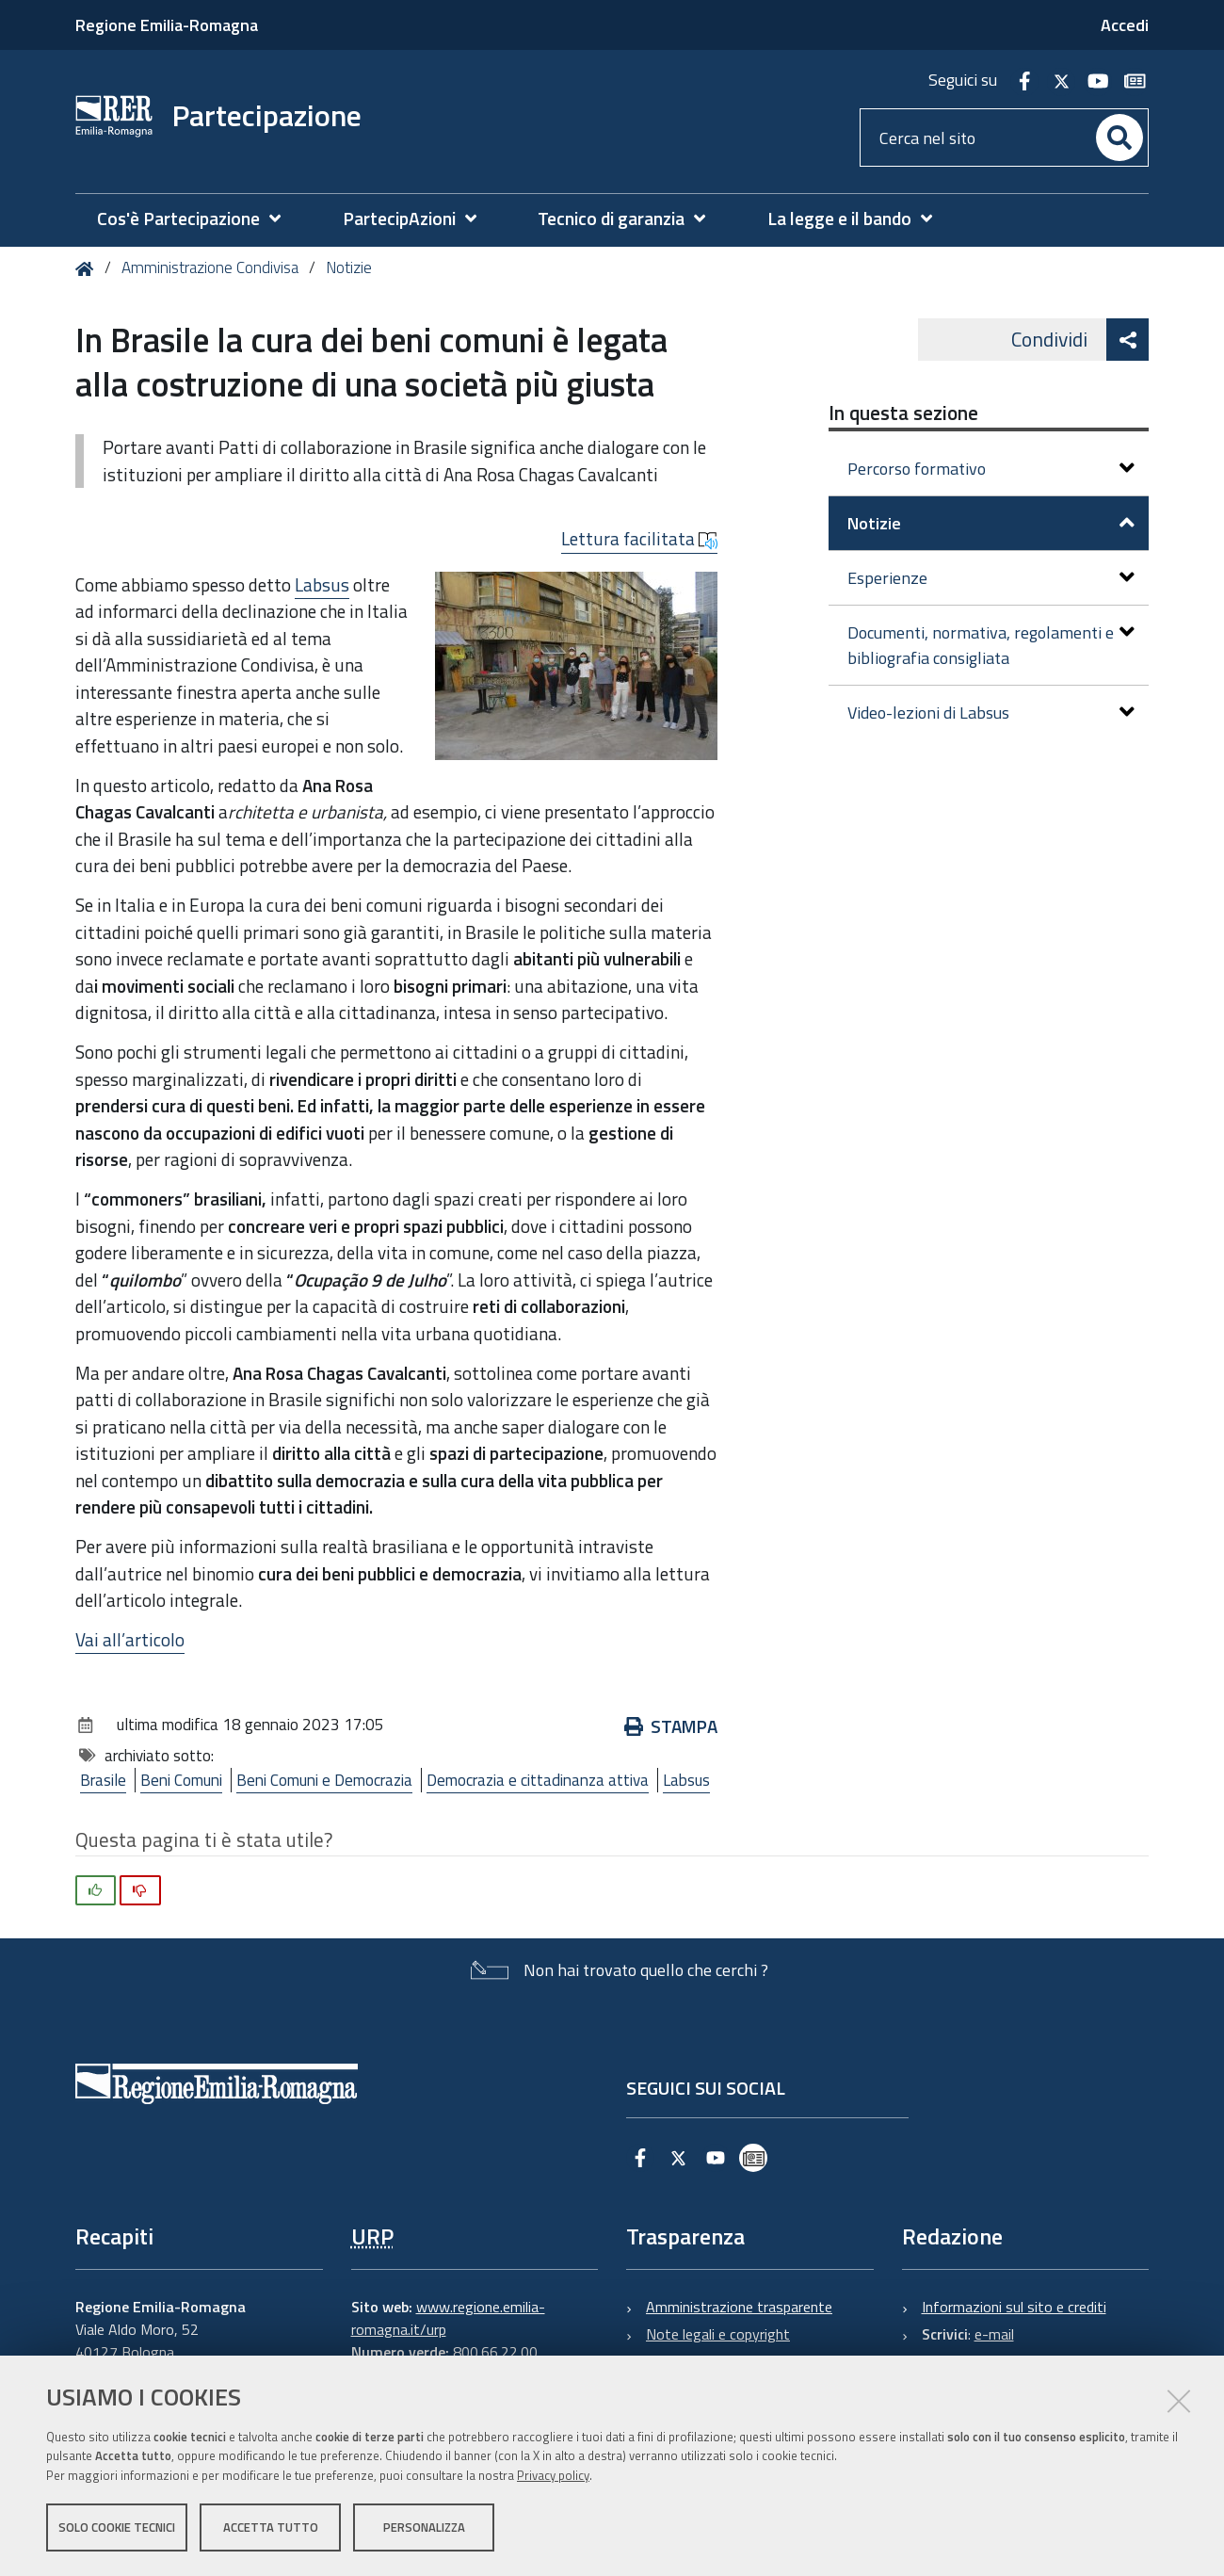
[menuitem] (198, 219)
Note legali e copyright (718, 2334)
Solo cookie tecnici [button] (116, 2527)
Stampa (670, 1726)
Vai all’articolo (130, 1639)
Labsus (322, 584)
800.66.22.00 (495, 2352)
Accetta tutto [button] (270, 2527)
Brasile (103, 1780)
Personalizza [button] (424, 2527)
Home (88, 269)
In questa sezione (903, 412)
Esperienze (991, 578)
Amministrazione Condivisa (209, 267)
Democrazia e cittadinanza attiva (538, 1780)
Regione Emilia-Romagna (166, 25)
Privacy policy (553, 2475)
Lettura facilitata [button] (639, 539)
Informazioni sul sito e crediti (1014, 2306)
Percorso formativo (991, 468)
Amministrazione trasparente (739, 2306)
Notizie (349, 267)
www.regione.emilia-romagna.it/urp (448, 2318)
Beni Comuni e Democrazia (324, 1780)
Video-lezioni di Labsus (991, 712)
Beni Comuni (181, 1780)
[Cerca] (1119, 137)
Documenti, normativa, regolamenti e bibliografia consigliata (991, 645)
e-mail (994, 2334)
